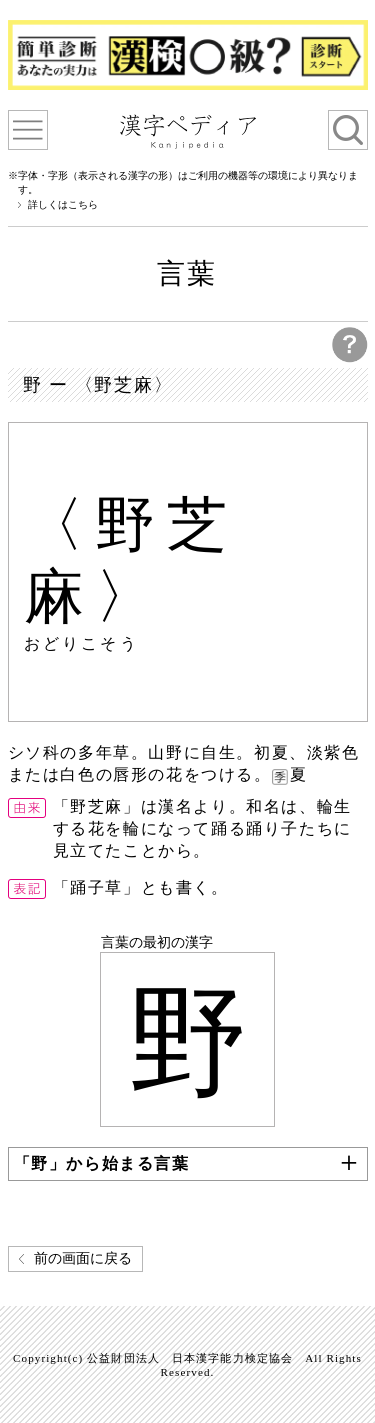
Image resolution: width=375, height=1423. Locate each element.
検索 (348, 130)
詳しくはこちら (63, 205)
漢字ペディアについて (28, 130)
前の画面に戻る (83, 1258)
